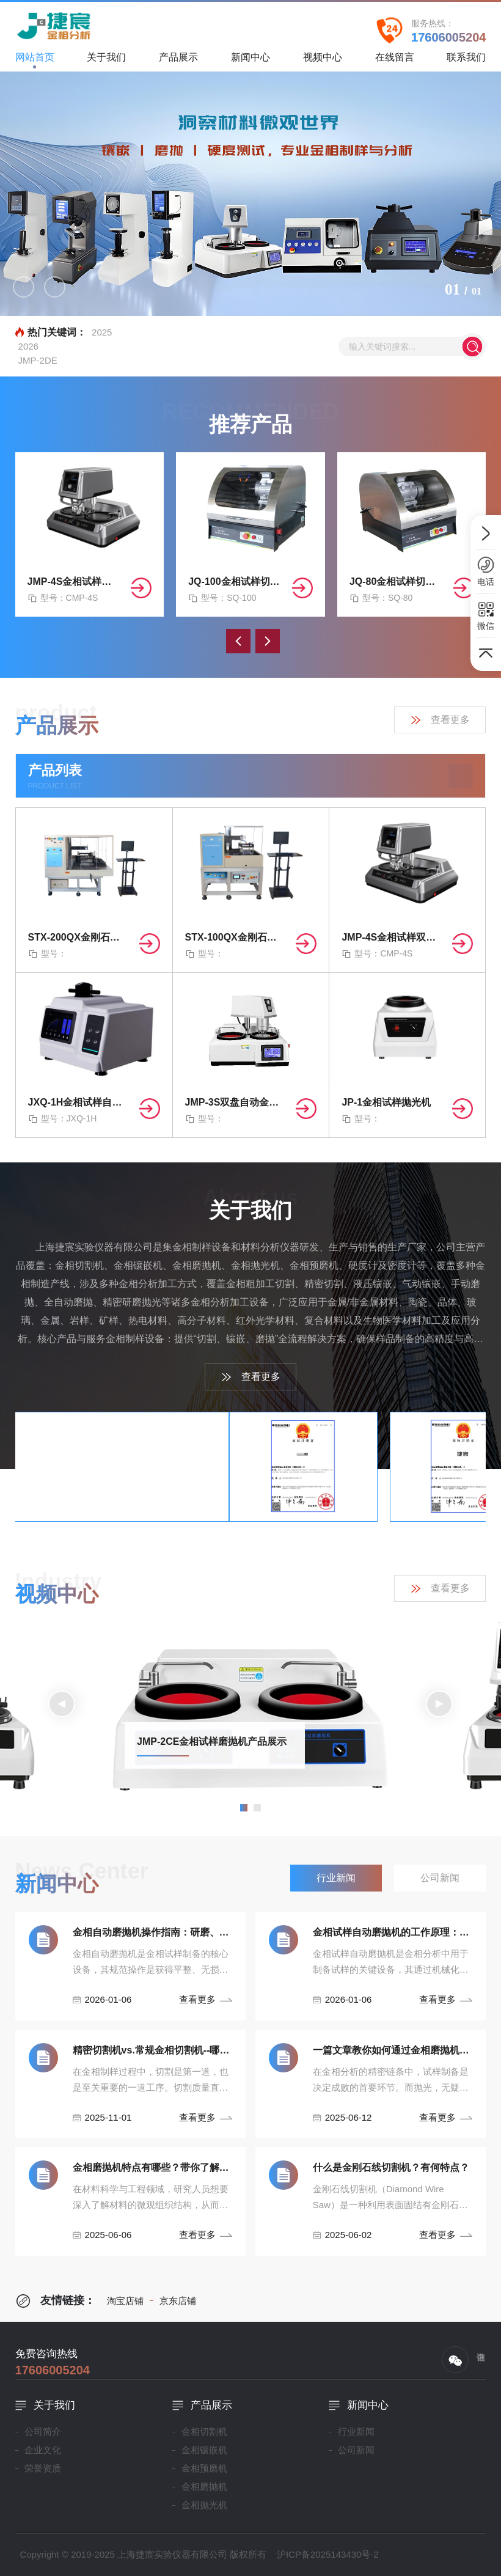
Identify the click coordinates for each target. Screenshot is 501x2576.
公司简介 (42, 2431)
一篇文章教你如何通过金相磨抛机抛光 (393, 2050)
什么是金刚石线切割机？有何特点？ (391, 2167)
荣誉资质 (42, 2468)
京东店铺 (173, 2300)
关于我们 (106, 61)
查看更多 (440, 720)
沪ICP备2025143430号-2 (328, 2554)
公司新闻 (356, 2450)
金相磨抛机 (204, 2486)
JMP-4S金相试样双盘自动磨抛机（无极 (74, 581)
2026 (28, 346)
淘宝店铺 (125, 2300)
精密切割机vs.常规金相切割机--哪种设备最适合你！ (153, 2050)
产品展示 (178, 61)
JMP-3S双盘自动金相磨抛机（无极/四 (236, 1102)
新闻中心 (250, 61)
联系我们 (466, 61)
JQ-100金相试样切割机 (235, 581)
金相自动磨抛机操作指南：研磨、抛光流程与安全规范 (153, 1932)
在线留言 (394, 61)
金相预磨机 (204, 2468)
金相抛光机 (204, 2505)
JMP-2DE (37, 360)
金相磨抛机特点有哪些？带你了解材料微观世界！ (153, 2167)
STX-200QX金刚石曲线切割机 (79, 937)
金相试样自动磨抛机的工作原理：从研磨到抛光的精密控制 (393, 1932)
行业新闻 (356, 2431)
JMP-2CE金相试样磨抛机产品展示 (212, 1741)
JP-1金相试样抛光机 (386, 1102)
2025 (102, 332)
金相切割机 (204, 2431)
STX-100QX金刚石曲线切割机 (236, 937)
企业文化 (42, 2450)
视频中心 (322, 61)
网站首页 (34, 60)
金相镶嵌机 (204, 2450)
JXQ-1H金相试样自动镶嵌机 (79, 1102)
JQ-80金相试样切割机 (396, 581)
